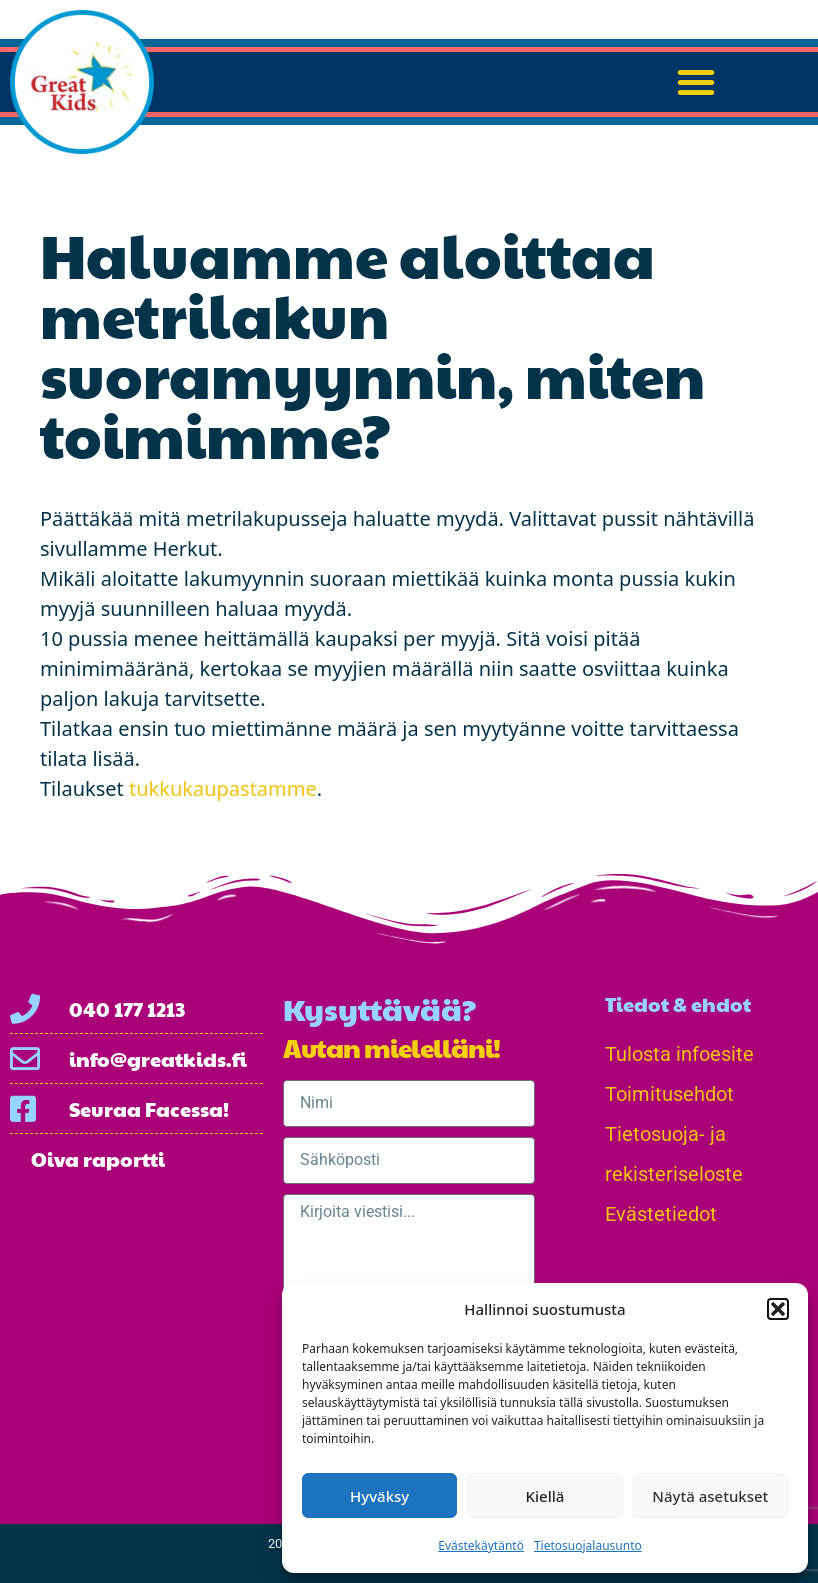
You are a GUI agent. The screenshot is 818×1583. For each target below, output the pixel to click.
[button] (778, 1309)
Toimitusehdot (669, 1094)
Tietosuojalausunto (588, 1545)
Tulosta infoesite (679, 1054)
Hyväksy (379, 1496)
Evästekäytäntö (481, 1545)
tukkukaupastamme (220, 788)
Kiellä (545, 1496)
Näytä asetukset (710, 1496)
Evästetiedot (661, 1214)
